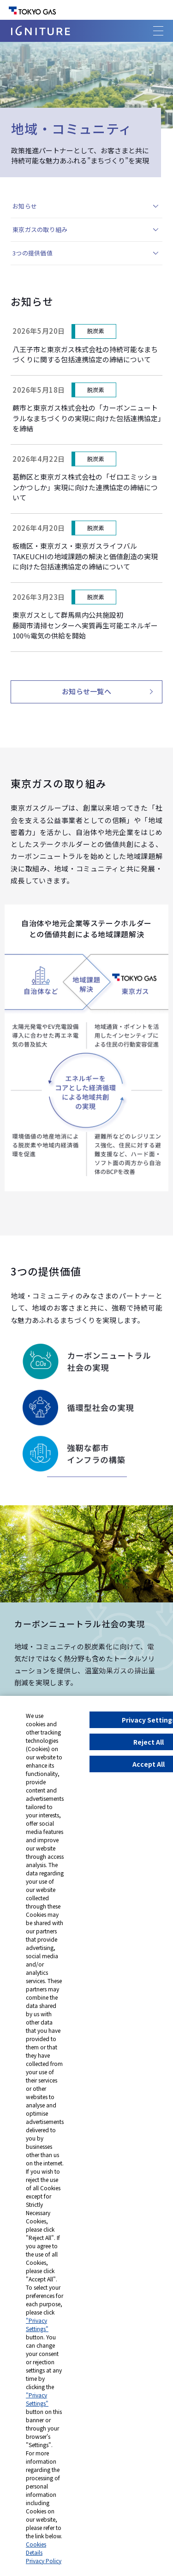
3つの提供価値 (32, 253)
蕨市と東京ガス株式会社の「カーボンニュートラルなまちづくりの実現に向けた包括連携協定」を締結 (86, 418)
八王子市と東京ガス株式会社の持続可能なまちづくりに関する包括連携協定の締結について (85, 354)
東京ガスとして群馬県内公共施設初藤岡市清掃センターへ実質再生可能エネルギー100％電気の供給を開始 (85, 625)
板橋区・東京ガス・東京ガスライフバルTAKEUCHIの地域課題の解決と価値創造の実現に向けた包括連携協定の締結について (85, 556)
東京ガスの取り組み (39, 229)
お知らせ (24, 206)
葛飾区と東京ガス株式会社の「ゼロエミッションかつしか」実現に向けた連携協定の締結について (85, 487)
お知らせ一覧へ (86, 691)
